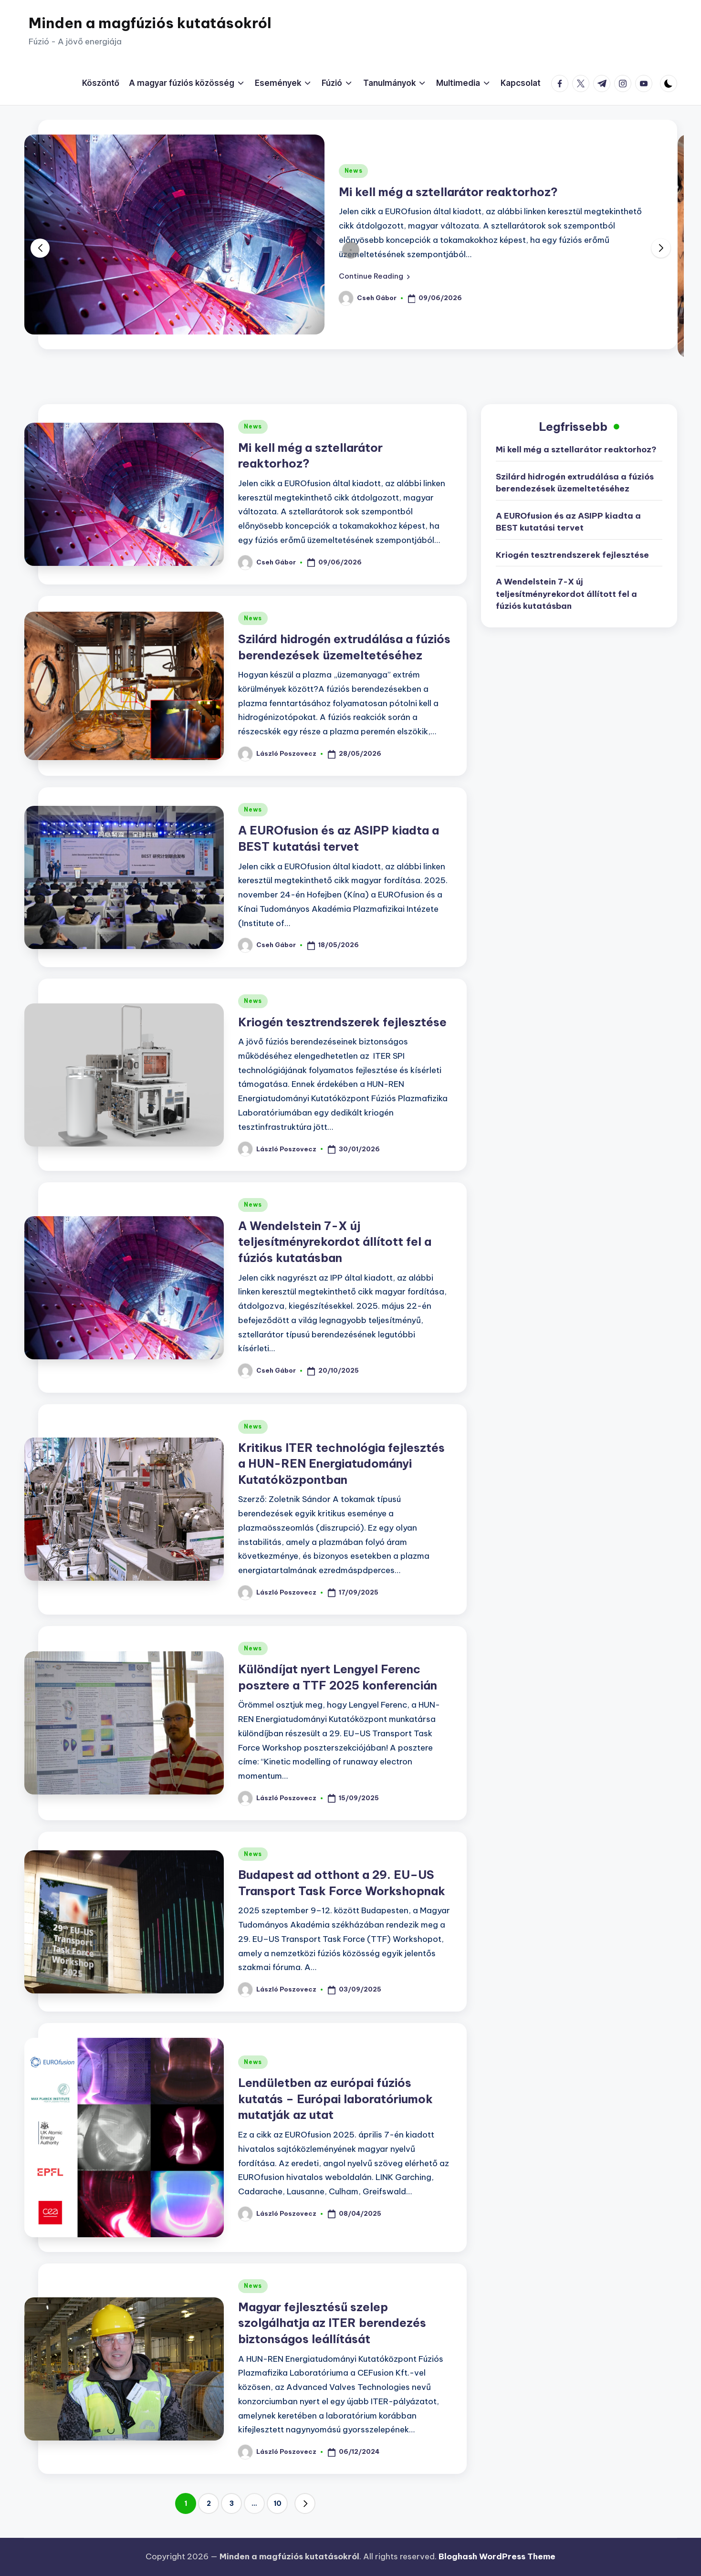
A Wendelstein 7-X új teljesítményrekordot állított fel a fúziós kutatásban (334, 1242)
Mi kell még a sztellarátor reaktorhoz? (448, 192)
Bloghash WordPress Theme (497, 2556)
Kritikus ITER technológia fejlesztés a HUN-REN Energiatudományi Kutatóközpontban (341, 1463)
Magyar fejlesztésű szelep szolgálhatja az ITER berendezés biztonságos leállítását (332, 2323)
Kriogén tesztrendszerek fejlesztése (342, 1022)
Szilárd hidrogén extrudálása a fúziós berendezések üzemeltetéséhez (575, 482)
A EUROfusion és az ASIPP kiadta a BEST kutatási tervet (568, 522)
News (354, 170)
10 (277, 2503)
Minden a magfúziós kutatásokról (150, 23)
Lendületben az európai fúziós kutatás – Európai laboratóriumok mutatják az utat (335, 2098)
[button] (374, 276)
